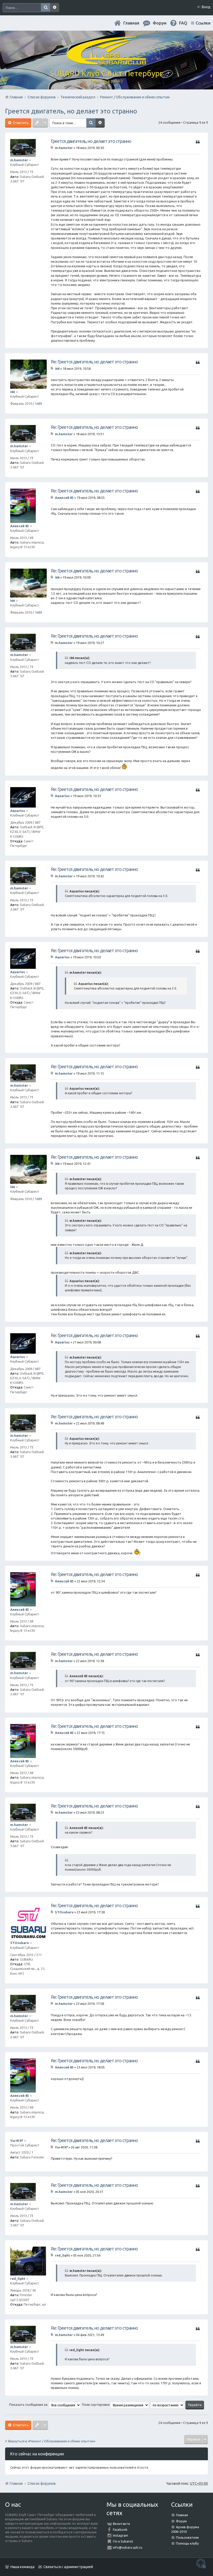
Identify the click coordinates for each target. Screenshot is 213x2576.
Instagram (120, 2535)
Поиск (45, 7)
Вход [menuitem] (206, 7)
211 (39, 1955)
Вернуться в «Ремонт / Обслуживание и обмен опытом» (51, 2441)
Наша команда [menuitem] (22, 2567)
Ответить (20, 122)
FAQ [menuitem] (183, 23)
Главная (131, 23)
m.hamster (19, 160)
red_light (17, 2278)
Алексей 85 (19, 526)
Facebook (120, 2529)
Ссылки (203, 23)
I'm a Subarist (123, 2541)
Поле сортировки (115, 2404)
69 (31, 537)
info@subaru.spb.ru (127, 2547)
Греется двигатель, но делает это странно (71, 111)
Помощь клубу (187, 2543)
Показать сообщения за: (45, 2404)
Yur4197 (16, 2140)
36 (34, 2290)
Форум (181, 2521)
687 (37, 822)
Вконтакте (121, 2523)
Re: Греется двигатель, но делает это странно (94, 361)
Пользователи (187, 2537)
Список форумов (42, 2483)
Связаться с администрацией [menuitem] (68, 2567)
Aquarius (17, 810)
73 (31, 172)
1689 (38, 403)
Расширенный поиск (54, 7)
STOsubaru (19, 1943)
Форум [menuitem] (160, 23)
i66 (12, 392)
